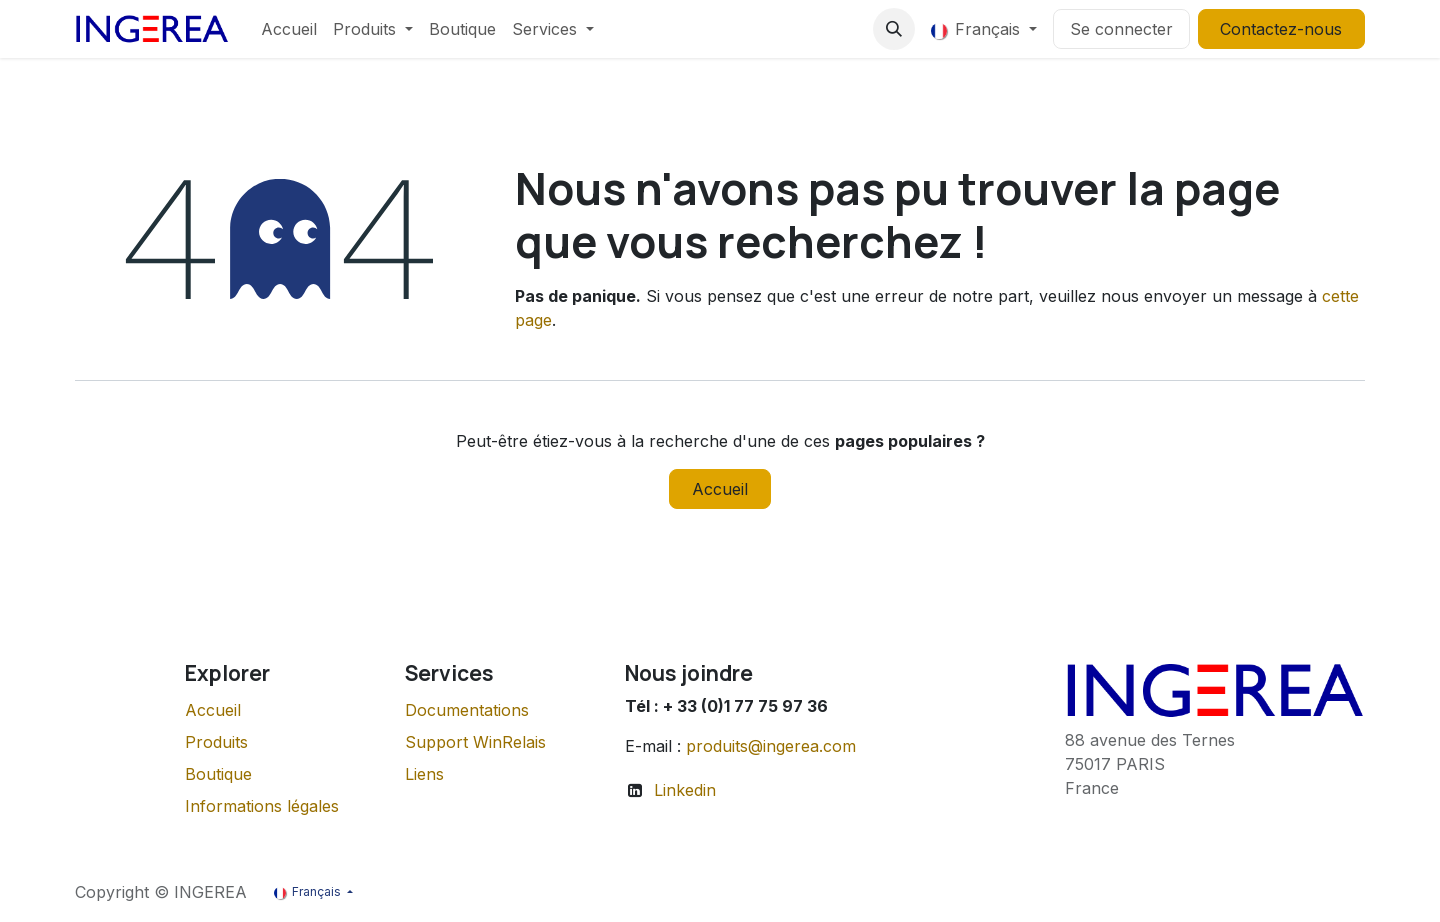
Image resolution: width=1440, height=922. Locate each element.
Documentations (467, 710)
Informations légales (262, 806)
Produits (216, 742)
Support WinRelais (475, 742)
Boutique (218, 774)
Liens (424, 774)
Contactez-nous (1281, 29)
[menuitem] (289, 29)
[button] (894, 29)
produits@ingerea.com (771, 746)
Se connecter (1121, 29)
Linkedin (685, 790)
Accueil (720, 489)
